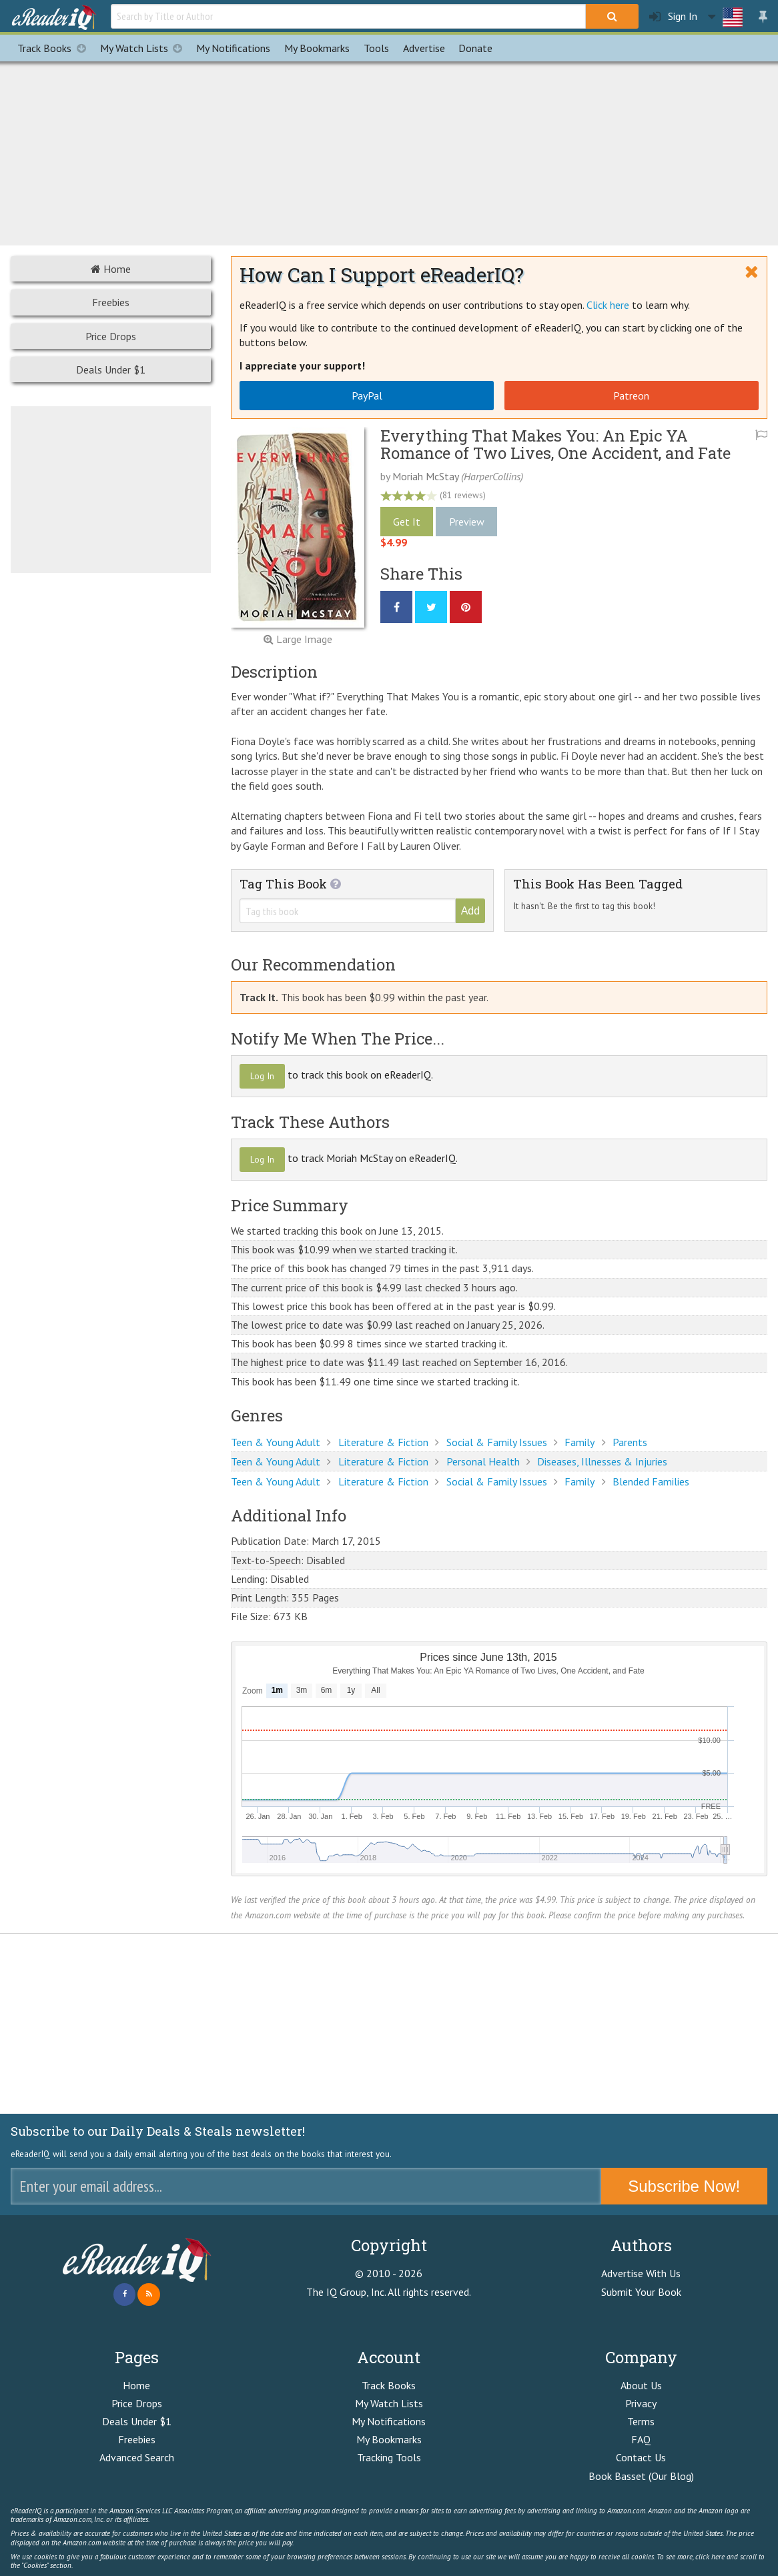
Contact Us (641, 2457)
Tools (376, 48)
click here (710, 2556)
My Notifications (389, 2421)
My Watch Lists (144, 48)
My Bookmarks (389, 2439)
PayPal (367, 395)
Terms (641, 2421)
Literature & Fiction (383, 1442)
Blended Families (651, 1481)
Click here (608, 304)
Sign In (673, 16)
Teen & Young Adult (275, 1442)
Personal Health (483, 1461)
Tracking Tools (389, 2457)
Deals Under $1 (110, 369)
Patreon (631, 395)
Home (111, 268)
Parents (630, 1442)
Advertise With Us (641, 2273)
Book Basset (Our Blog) (641, 2476)
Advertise (424, 48)
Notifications (233, 48)
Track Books (55, 48)
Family (579, 1442)
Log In (262, 1076)
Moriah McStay (425, 476)
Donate (475, 48)
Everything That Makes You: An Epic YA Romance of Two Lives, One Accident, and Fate (555, 444)
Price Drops (110, 336)
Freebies (110, 302)
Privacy (641, 2403)
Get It (406, 521)
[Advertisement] (389, 151)
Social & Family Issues (496, 1442)
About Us (641, 2385)
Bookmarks (317, 48)
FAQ (641, 2439)
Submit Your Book (641, 2292)
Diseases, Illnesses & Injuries (602, 1461)
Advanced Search (136, 2457)
